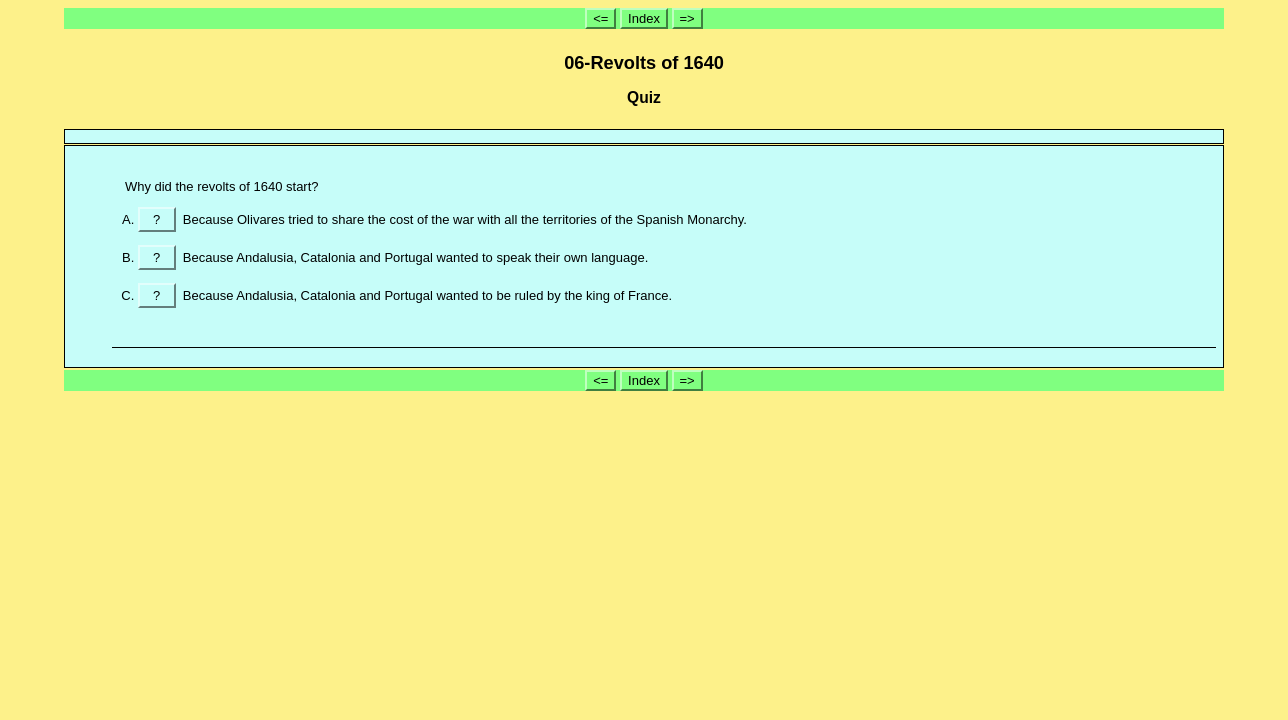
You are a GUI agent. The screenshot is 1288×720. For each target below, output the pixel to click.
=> (687, 18)
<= (600, 18)
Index (644, 18)
